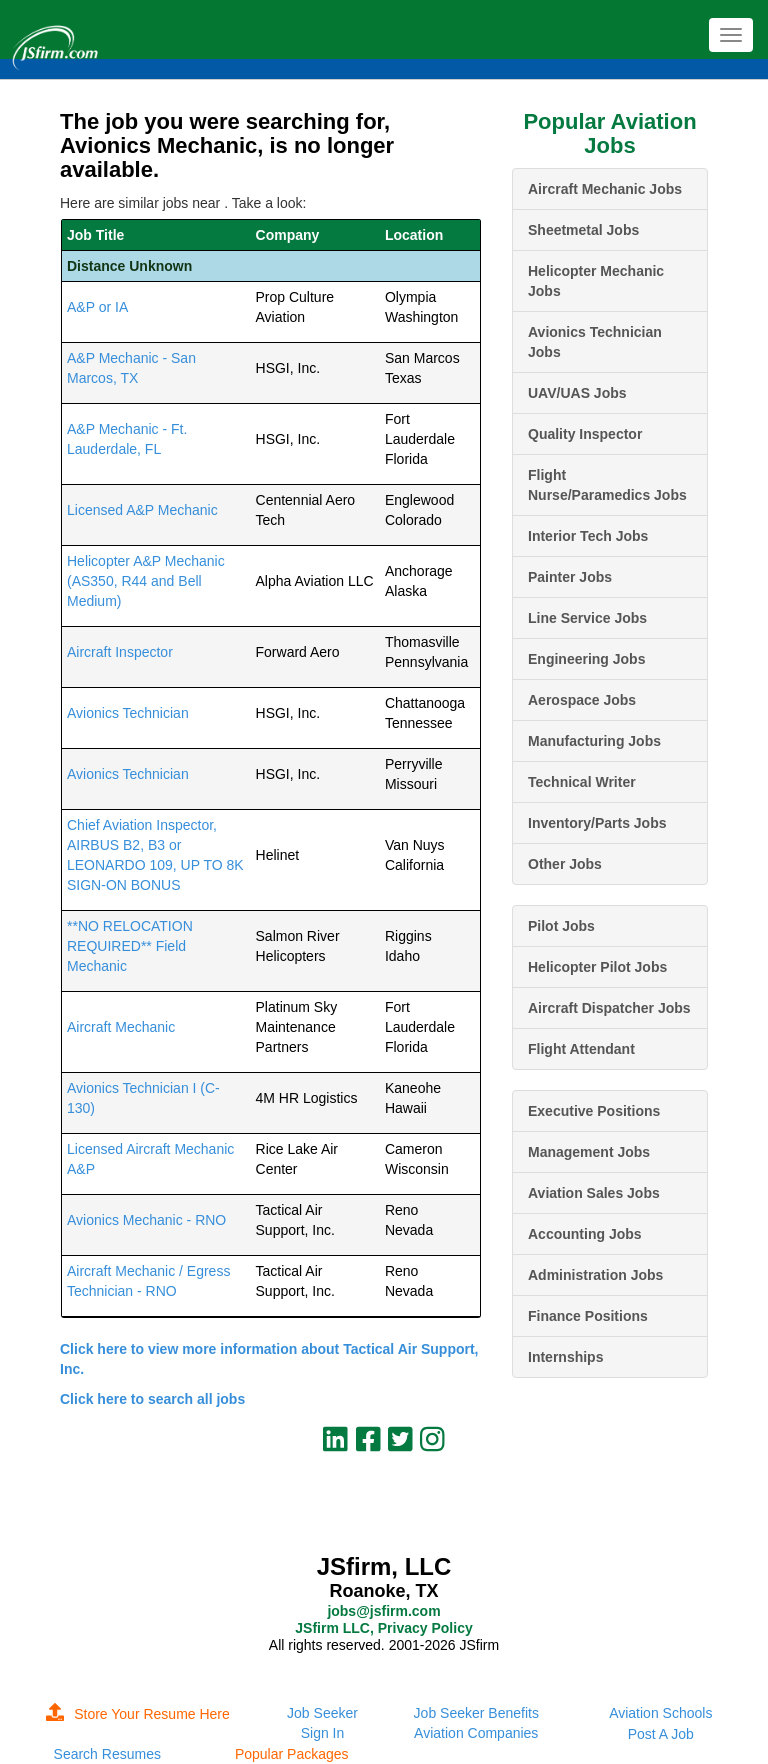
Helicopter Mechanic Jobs (596, 281)
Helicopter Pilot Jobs (597, 967)
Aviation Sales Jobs (594, 1193)
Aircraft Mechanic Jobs (605, 189)
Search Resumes (107, 1754)
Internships (565, 1357)
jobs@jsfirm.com (383, 1611)
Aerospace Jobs (582, 700)
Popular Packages (292, 1754)
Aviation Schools (660, 1713)
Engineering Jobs (586, 659)
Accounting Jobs (585, 1234)
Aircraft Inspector (120, 652)
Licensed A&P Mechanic (142, 510)
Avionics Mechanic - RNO (146, 1220)
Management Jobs (589, 1152)
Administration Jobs (595, 1275)
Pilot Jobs (561, 926)
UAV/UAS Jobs (577, 393)
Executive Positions (594, 1111)
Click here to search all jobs (152, 1399)
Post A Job (661, 1734)
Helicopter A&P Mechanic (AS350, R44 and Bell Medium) (146, 581)
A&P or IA (97, 307)
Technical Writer (582, 782)
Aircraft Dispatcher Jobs (609, 1008)
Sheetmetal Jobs (583, 230)
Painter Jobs (570, 577)
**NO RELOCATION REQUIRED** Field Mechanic (130, 946)
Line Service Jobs (587, 618)
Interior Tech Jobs (588, 536)
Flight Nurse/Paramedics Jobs (607, 485)
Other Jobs (565, 864)
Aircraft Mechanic (121, 1027)
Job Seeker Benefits (476, 1713)
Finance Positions (588, 1316)
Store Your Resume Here (138, 1714)
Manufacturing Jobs (594, 741)
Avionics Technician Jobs (595, 342)
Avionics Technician (128, 713)
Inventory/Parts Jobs (597, 823)
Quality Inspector (585, 434)
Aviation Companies (476, 1733)
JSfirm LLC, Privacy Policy (383, 1628)
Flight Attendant (581, 1049)
